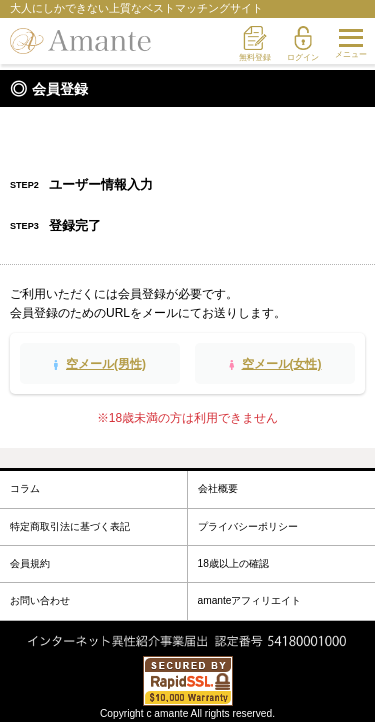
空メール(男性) (106, 364)
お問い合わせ (40, 600)
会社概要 (218, 488)
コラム (25, 488)
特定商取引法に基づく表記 (70, 526)
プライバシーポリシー (248, 526)
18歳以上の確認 (233, 563)
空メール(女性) (282, 364)
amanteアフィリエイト (250, 600)
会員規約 (30, 563)
